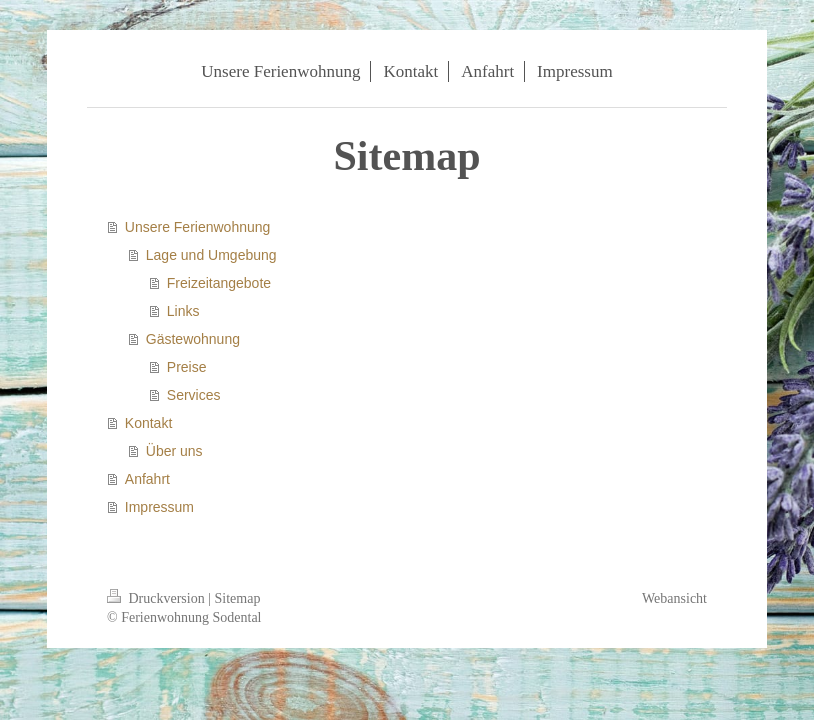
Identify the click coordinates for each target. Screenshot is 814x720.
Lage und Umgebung (211, 255)
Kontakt (148, 423)
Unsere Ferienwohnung (198, 227)
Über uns (174, 451)
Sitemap (238, 598)
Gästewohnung (193, 339)
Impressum (159, 507)
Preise (187, 367)
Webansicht (674, 598)
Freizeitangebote (219, 283)
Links (183, 311)
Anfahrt (147, 479)
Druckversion (157, 598)
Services (194, 395)
